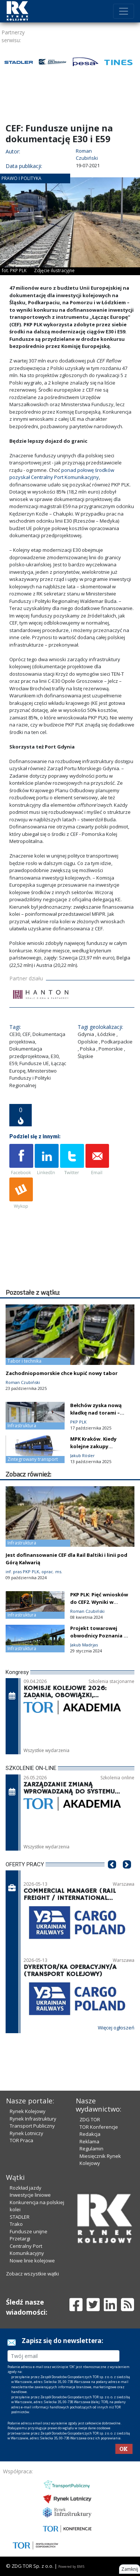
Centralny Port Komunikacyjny (27, 2250)
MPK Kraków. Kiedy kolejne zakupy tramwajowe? (93, 1446)
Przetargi (20, 2238)
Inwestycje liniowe (30, 2194)
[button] (112, 1875)
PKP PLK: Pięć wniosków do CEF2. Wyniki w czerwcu (99, 1602)
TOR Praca (21, 2140)
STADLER (19, 2216)
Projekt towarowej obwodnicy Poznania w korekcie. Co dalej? (99, 1635)
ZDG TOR (90, 2119)
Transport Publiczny (32, 2125)
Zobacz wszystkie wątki (32, 2273)
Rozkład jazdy (25, 2187)
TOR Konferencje (99, 2127)
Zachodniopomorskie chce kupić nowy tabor (62, 1373)
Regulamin (91, 2148)
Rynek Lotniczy (26, 2133)
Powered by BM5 (71, 2566)
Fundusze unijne (28, 2231)
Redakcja (90, 2134)
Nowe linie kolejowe (32, 2260)
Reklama (89, 2141)
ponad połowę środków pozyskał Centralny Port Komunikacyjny (61, 474)
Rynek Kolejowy (28, 2111)
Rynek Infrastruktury (33, 2118)
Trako (16, 2224)
